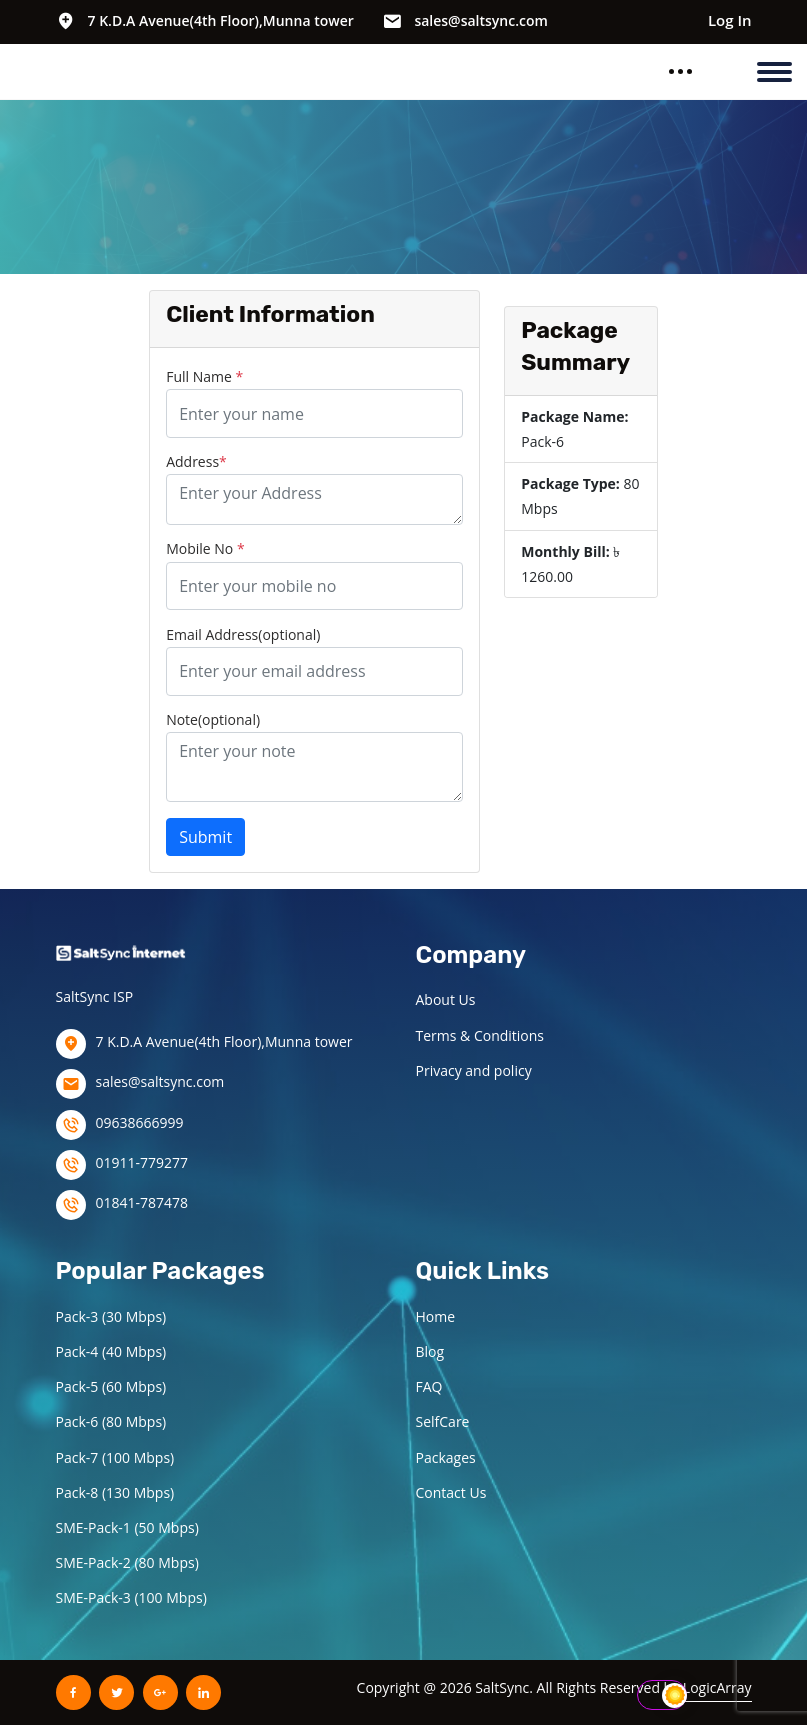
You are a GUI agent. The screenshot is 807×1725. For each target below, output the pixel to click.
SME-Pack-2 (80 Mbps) (127, 1562)
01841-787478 (142, 1202)
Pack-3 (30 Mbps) (111, 1316)
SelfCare (443, 1421)
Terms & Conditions (480, 1035)
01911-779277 (142, 1162)
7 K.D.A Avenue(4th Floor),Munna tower (221, 20)
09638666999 (140, 1122)
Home (436, 1316)
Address (196, 461)
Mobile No (205, 548)
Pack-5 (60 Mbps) (111, 1386)
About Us (446, 999)
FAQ (429, 1386)
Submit (205, 837)
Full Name (204, 376)
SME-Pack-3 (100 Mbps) (131, 1597)
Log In (730, 20)
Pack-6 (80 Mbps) (111, 1421)
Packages (446, 1457)
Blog (430, 1351)
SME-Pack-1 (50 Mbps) (127, 1527)
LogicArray (717, 1687)
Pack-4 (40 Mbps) (111, 1351)
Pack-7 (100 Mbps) (115, 1457)
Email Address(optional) (243, 634)
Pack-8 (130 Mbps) (115, 1492)
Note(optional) (213, 719)
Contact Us (451, 1492)
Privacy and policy (474, 1070)
